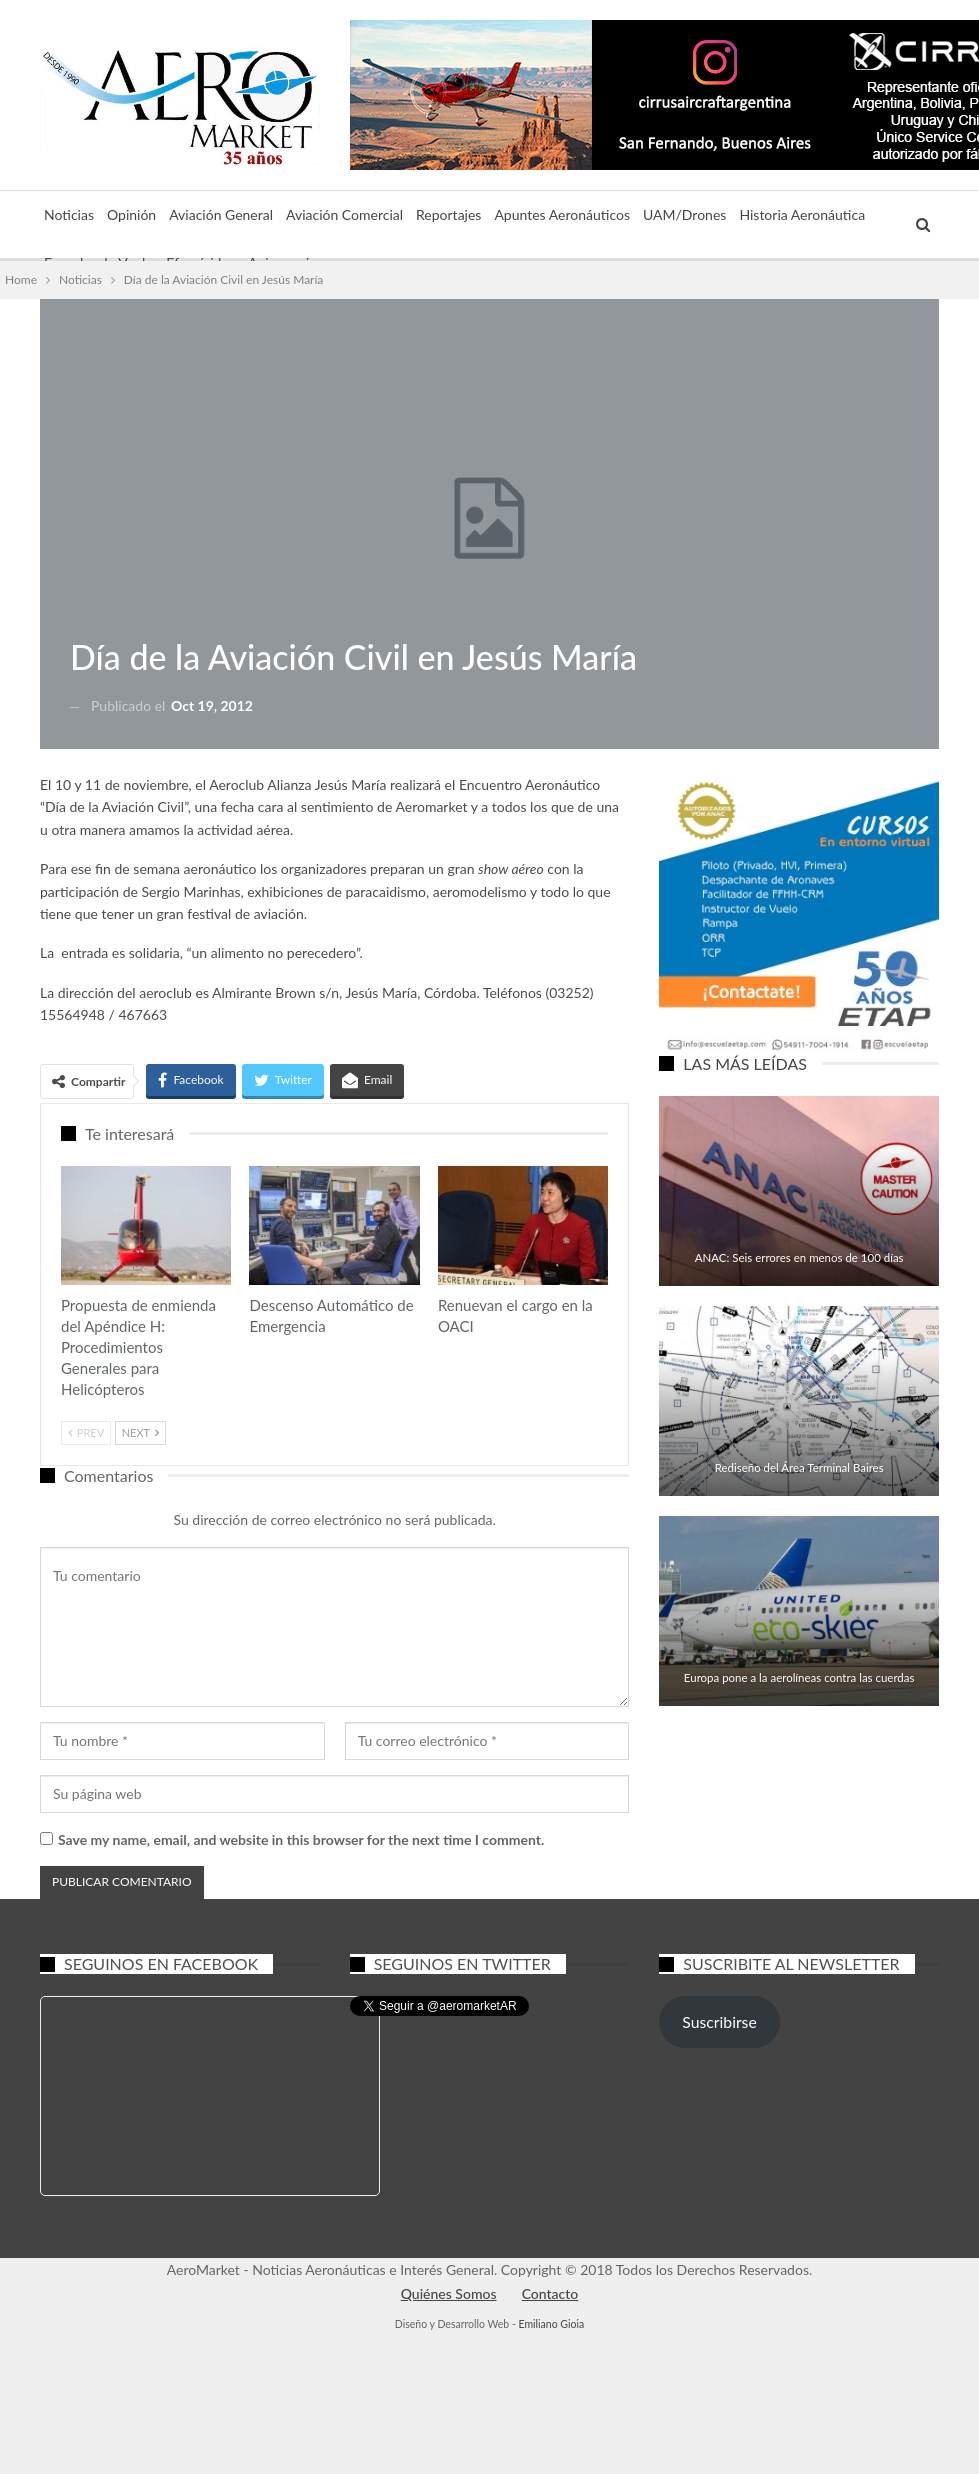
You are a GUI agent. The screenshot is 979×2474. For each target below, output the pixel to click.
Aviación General (221, 214)
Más (752, 214)
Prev (86, 1432)
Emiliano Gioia (551, 2324)
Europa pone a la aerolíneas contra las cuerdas (799, 1677)
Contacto (550, 2293)
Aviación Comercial (344, 214)
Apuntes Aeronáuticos (562, 214)
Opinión (131, 214)
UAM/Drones (684, 214)
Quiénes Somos (449, 2293)
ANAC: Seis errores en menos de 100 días (799, 1257)
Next (140, 1432)
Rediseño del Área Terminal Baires (799, 1467)
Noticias (69, 214)
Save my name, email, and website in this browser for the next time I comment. (301, 1839)
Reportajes (448, 214)
